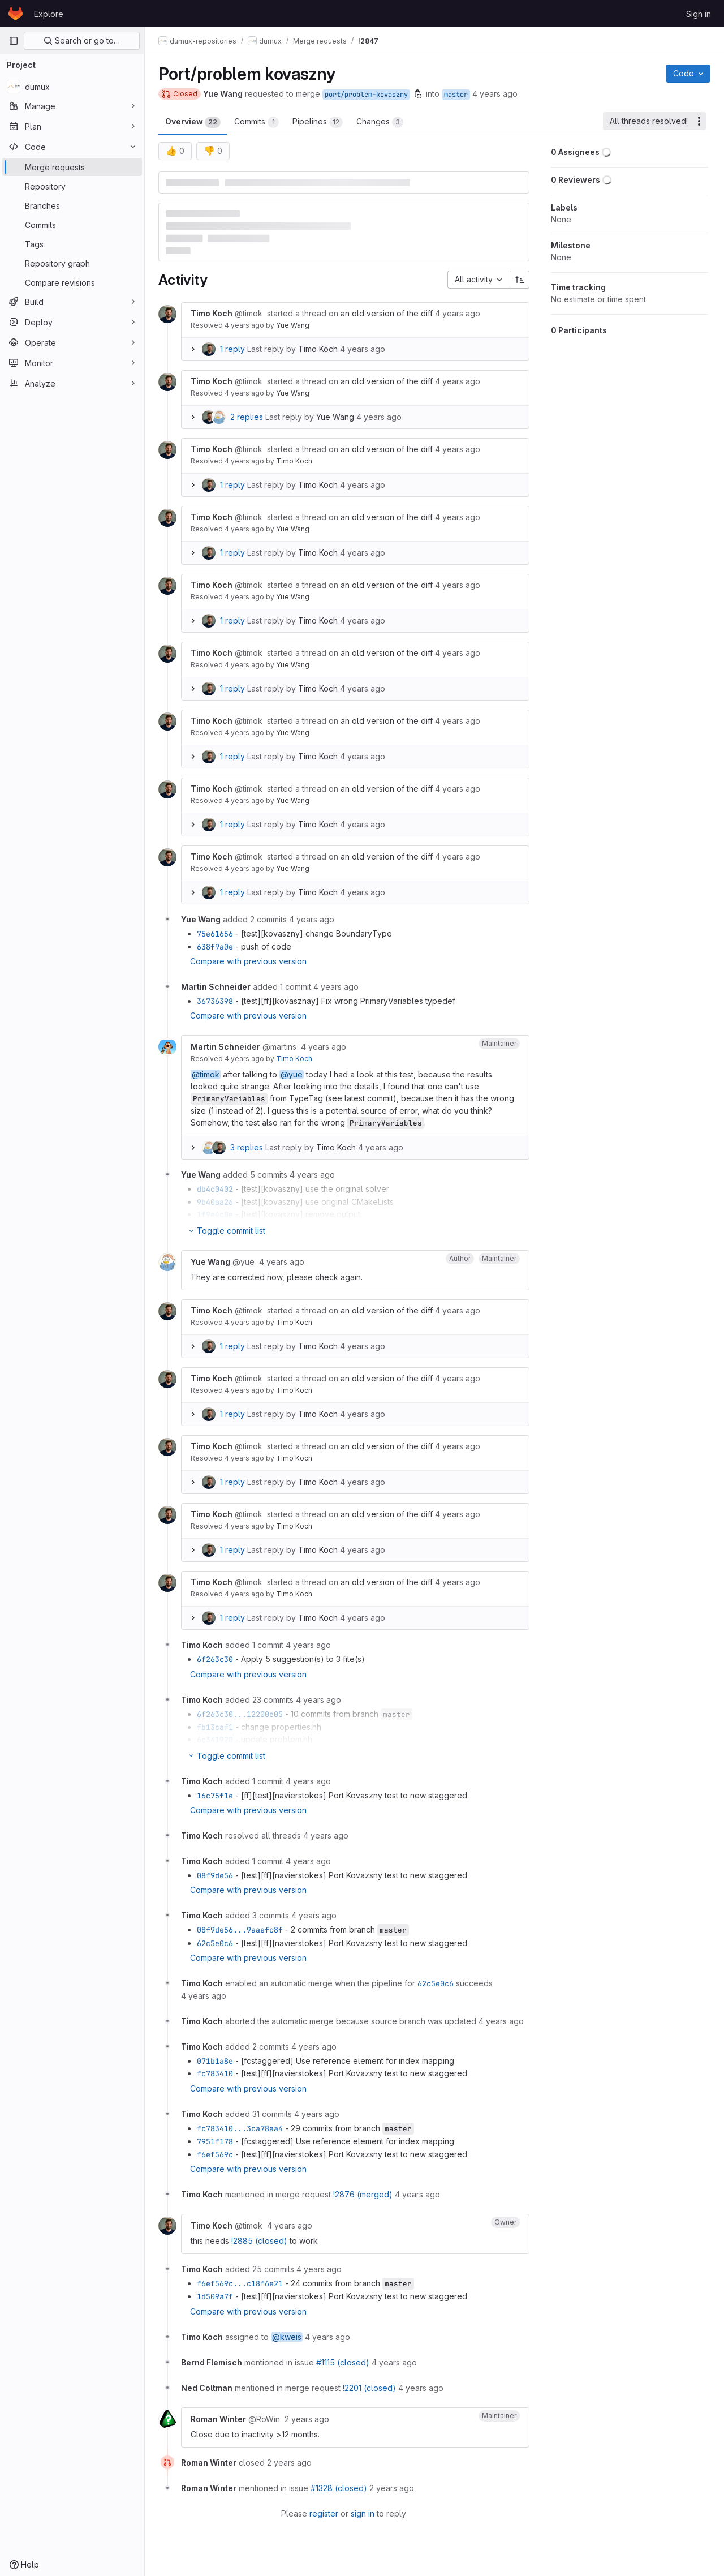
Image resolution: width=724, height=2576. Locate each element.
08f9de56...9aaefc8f (240, 1930)
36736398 (215, 1001)
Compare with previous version (248, 961)
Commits (256, 122)
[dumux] (72, 87)
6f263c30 (215, 1659)
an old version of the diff (387, 313)
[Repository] (72, 186)
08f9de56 (215, 1875)
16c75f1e (215, 1796)
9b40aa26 (215, 1202)
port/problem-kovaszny (366, 94)
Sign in (698, 14)
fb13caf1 (215, 1727)
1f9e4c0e (215, 1214)
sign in (362, 2513)
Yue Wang (292, 325)
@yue (292, 1074)
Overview (193, 122)
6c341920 (215, 1739)
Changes (379, 122)
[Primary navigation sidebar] (14, 41)
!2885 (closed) (259, 2241)
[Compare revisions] (72, 282)
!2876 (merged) (363, 2194)
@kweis (286, 2337)
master (456, 94)
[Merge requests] (72, 167)
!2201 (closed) (369, 2388)
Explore (48, 14)
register (323, 2513)
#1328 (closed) (339, 2488)
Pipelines (317, 122)
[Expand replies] (193, 349)
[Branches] (72, 205)
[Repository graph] (72, 263)
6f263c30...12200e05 (240, 1714)
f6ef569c (215, 2154)
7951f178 (215, 2141)
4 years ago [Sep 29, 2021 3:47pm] (495, 93)
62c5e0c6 (215, 1943)
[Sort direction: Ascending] (520, 280)
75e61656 (215, 934)
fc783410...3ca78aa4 (240, 2128)
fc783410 (215, 2073)
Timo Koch (318, 349)
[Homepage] (15, 14)
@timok (205, 1074)
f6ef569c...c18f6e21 (240, 2283)
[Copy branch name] (418, 94)
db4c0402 (215, 1189)
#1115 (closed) (342, 2362)
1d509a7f (215, 2296)
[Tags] (72, 244)
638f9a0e (215, 947)
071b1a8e (215, 2061)
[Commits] (72, 225)
